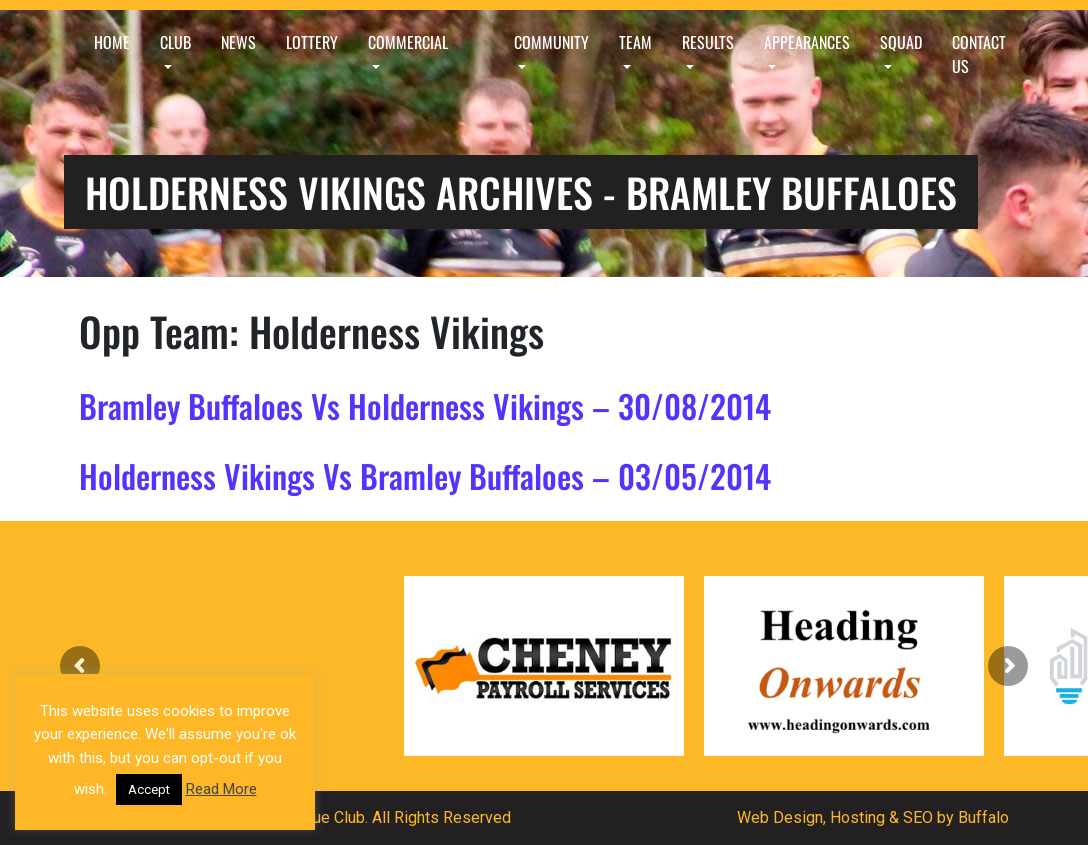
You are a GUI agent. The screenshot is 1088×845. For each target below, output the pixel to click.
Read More (221, 789)
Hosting (857, 817)
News (238, 42)
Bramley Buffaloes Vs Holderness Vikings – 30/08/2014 (425, 405)
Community (551, 42)
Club (175, 42)
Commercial (408, 42)
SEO (918, 817)
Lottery (312, 42)
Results (708, 42)
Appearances (807, 42)
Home (112, 42)
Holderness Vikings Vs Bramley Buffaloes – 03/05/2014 (425, 475)
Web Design (780, 817)
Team (635, 42)
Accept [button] (149, 789)
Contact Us (979, 54)
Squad (901, 42)
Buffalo (983, 817)
